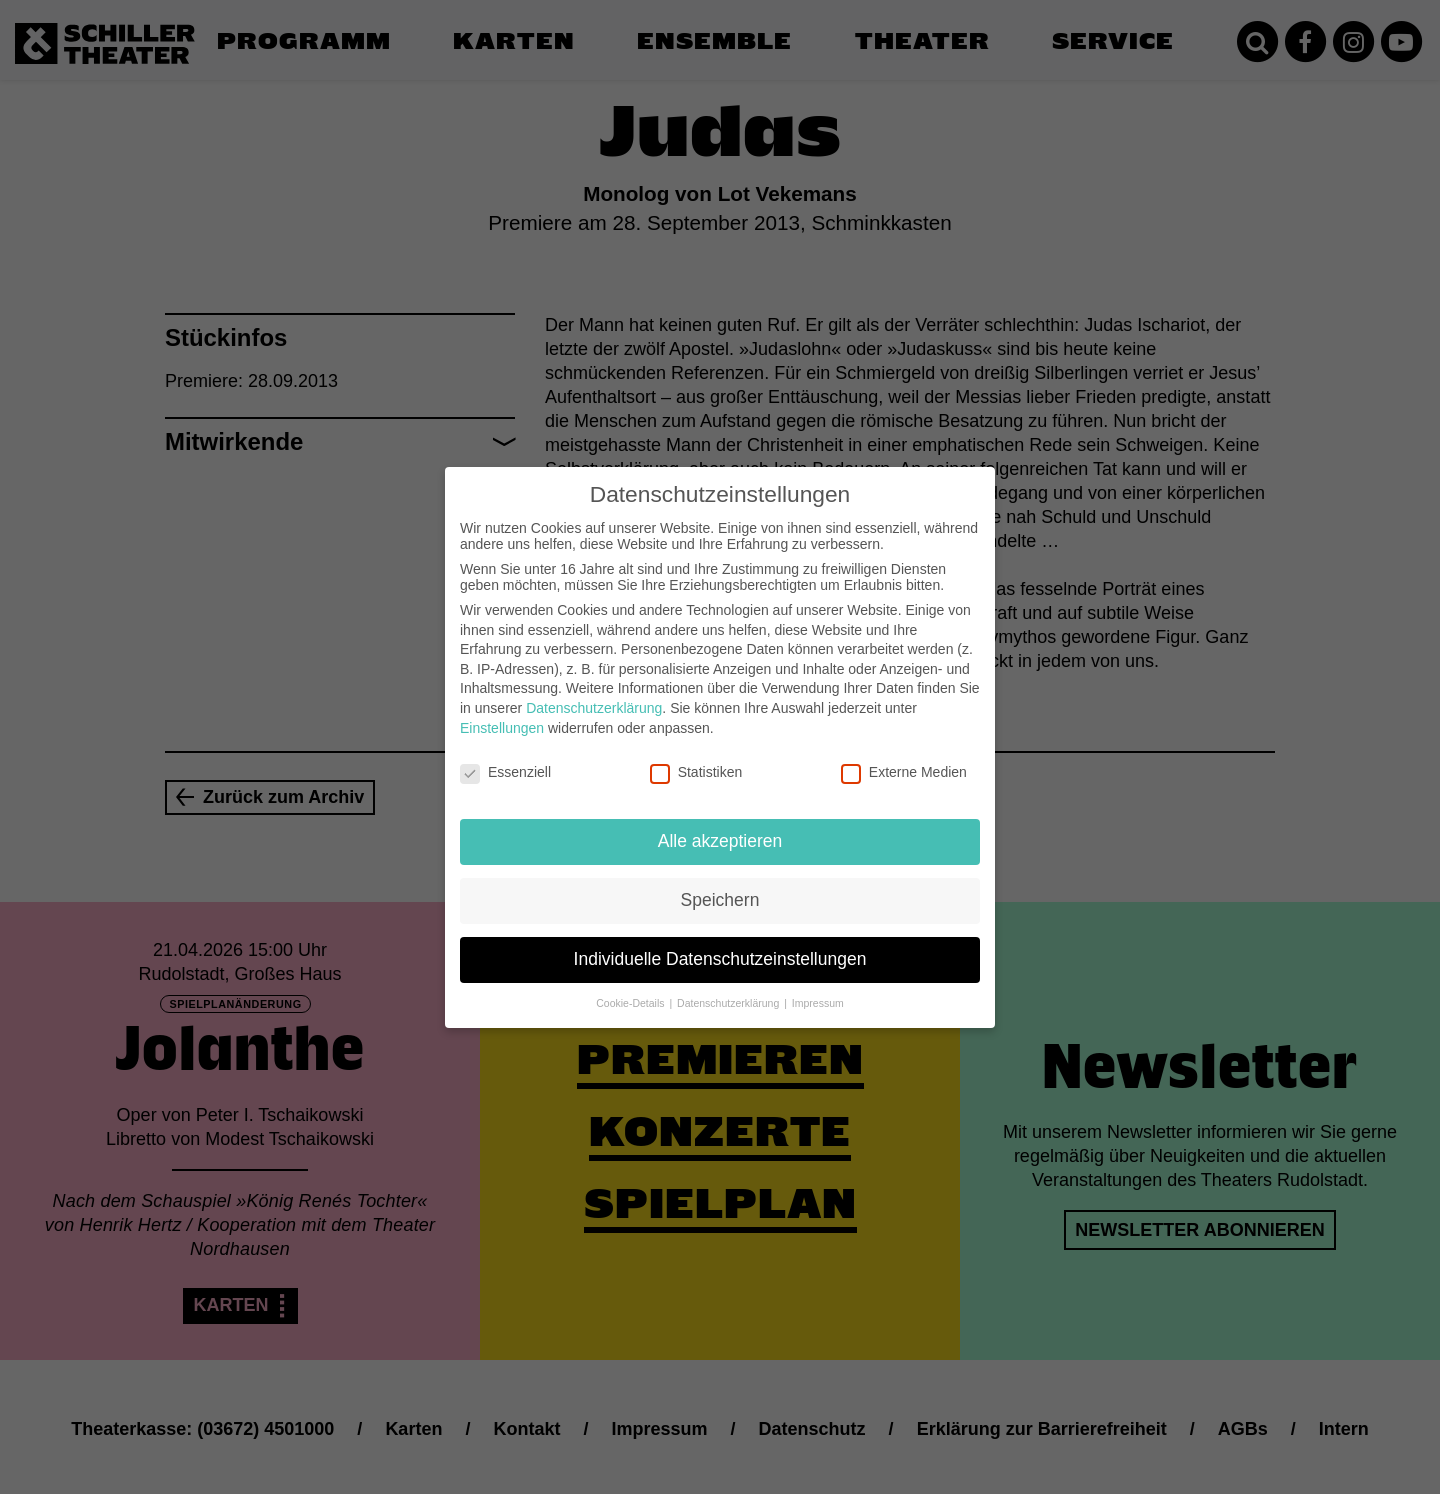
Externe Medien (904, 759)
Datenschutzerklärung (594, 694)
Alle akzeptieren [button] (720, 827)
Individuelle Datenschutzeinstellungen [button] (720, 945)
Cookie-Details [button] (631, 989)
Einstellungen (502, 714)
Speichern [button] (720, 886)
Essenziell (505, 759)
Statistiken (696, 759)
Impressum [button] (818, 989)
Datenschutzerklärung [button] (729, 989)
